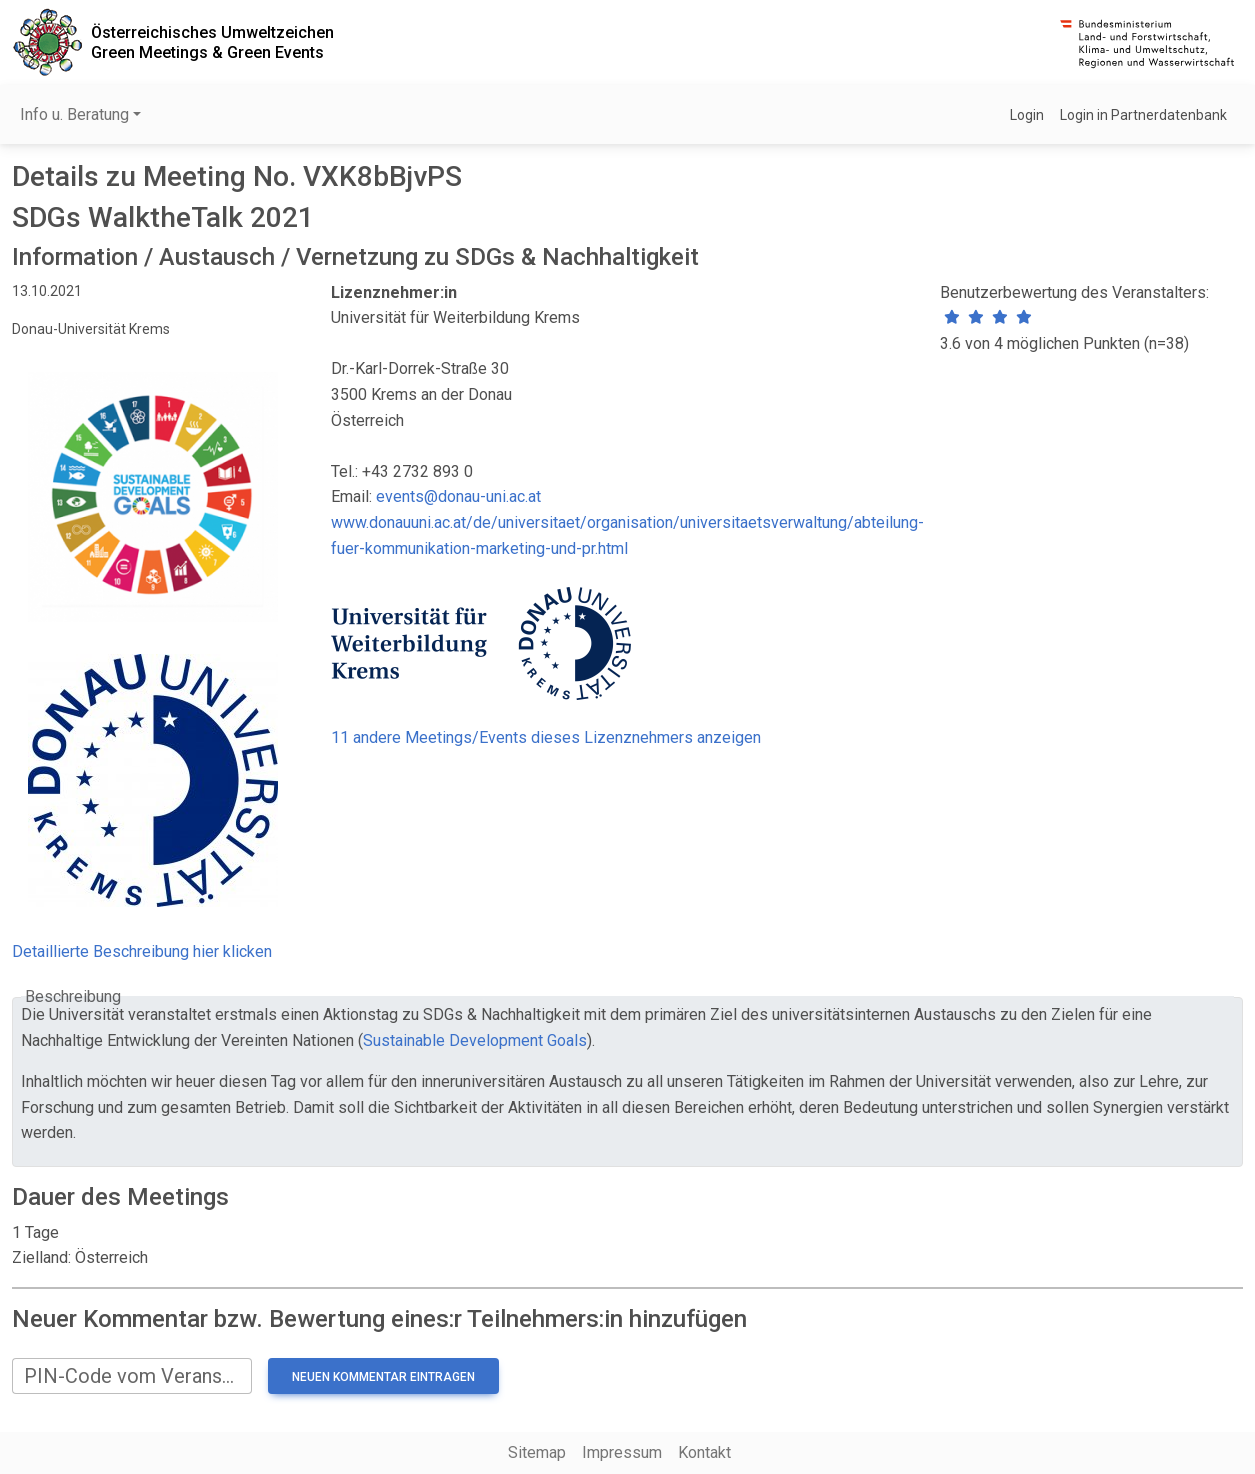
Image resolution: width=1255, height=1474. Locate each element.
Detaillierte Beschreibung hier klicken (142, 951)
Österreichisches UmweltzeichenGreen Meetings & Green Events (212, 42)
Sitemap (537, 1452)
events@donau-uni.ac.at (458, 496)
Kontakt (704, 1452)
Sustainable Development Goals (475, 1040)
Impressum (622, 1452)
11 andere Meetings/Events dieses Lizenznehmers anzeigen (546, 737)
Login (1027, 115)
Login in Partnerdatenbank (1143, 115)
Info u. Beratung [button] (74, 114)
